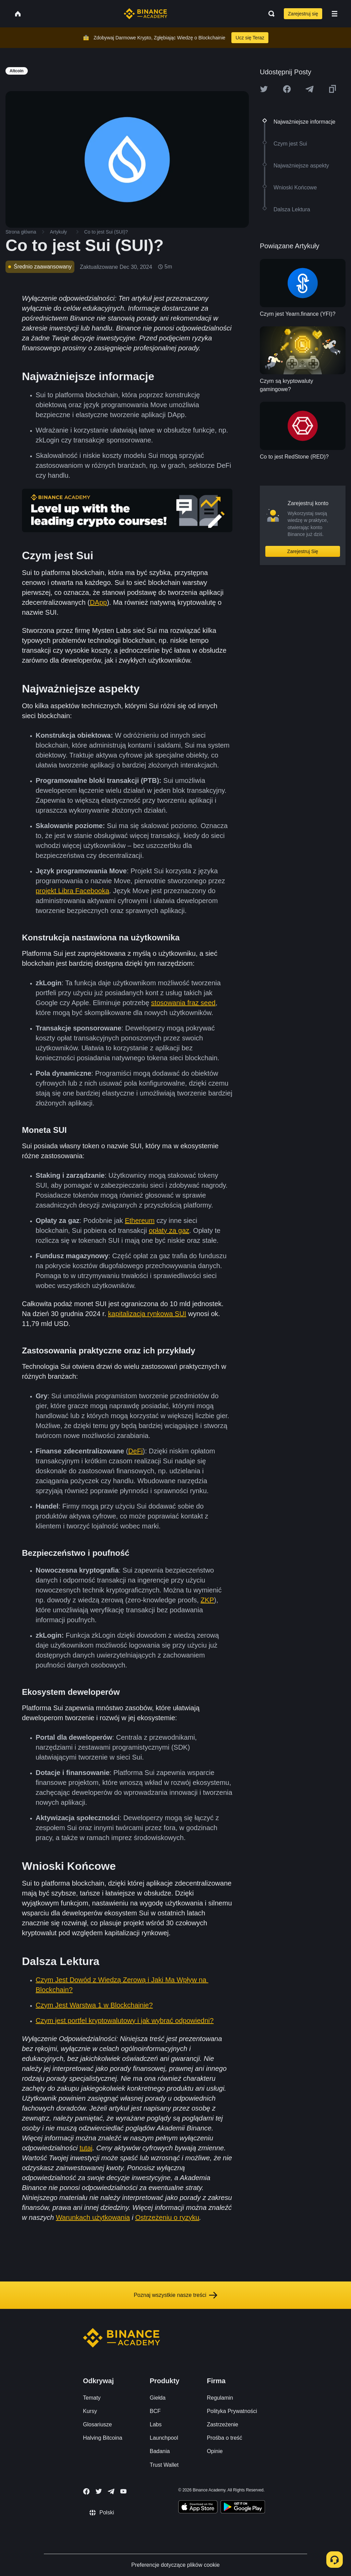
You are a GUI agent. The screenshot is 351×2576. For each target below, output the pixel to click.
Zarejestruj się (303, 13)
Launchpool (164, 2438)
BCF (155, 2411)
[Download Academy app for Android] (242, 2507)
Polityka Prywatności (232, 2411)
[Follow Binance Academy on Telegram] (111, 2491)
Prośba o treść (224, 2438)
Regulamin (220, 2398)
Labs (156, 2424)
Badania (160, 2451)
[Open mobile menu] (334, 14)
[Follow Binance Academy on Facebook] (86, 2491)
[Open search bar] (269, 14)
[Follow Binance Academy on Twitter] (98, 2491)
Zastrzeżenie (222, 2424)
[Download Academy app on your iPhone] (198, 2507)
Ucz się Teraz (249, 37)
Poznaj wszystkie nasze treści (175, 2295)
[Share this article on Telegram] (309, 89)
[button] (334, 14)
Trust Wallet (164, 2465)
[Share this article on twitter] (264, 89)
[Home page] (145, 13)
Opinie (214, 2451)
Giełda (158, 2398)
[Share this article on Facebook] (287, 89)
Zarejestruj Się (302, 551)
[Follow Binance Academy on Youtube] (123, 2491)
